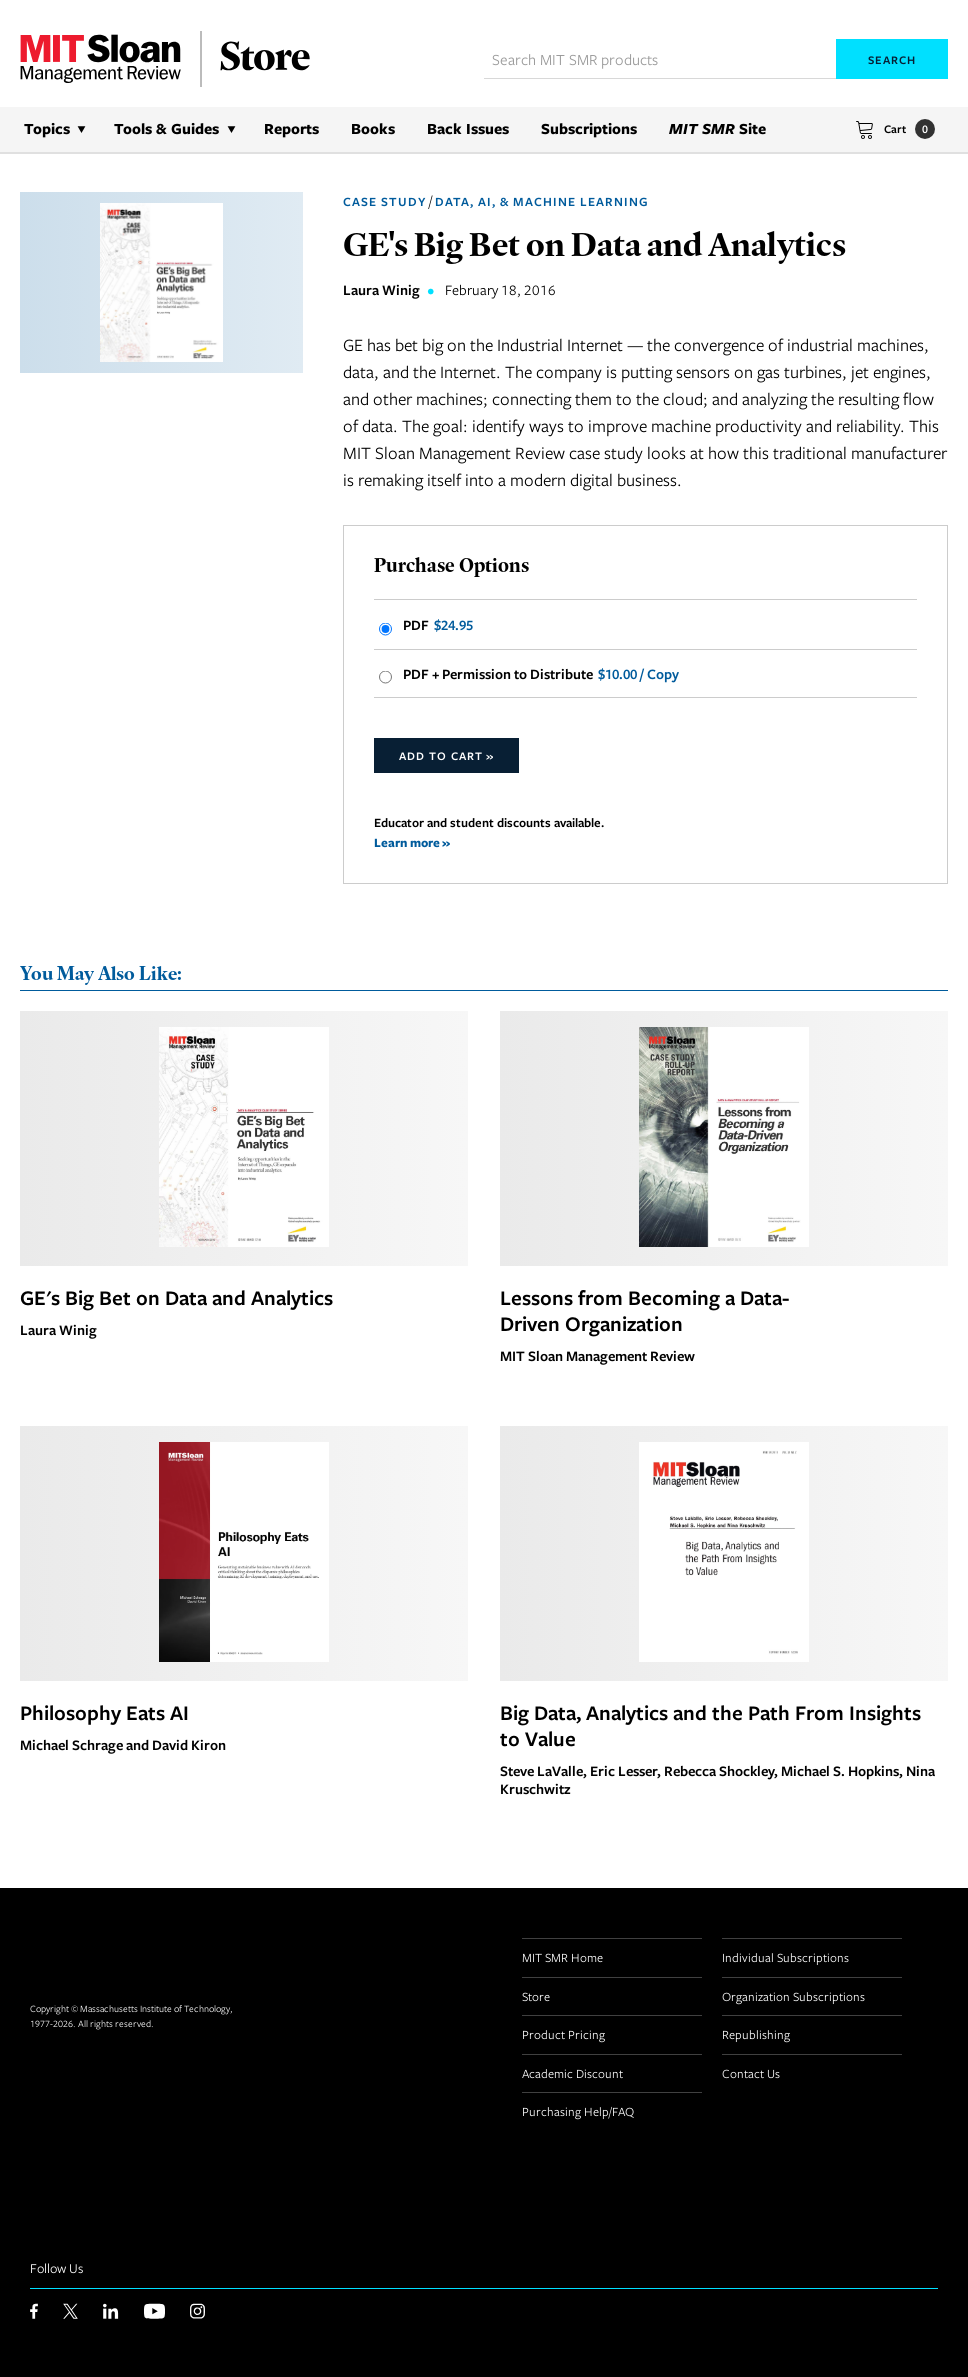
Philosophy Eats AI (104, 1712)
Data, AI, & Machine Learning (542, 201)
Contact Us (751, 2073)
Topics (47, 128)
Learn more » (412, 842)
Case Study (384, 201)
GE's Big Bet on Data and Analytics (176, 1297)
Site (717, 128)
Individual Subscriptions (785, 1957)
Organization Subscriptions (793, 1996)
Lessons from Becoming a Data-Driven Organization (644, 1310)
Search (892, 59)
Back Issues (468, 128)
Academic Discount (572, 2073)
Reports (291, 128)
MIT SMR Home (562, 1957)
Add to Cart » (446, 755)
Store (536, 1996)
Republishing (756, 2034)
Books (373, 128)
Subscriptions (589, 128)
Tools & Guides (166, 128)
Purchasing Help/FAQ (578, 2111)
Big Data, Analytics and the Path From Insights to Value (710, 1725)
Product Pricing (563, 2034)
